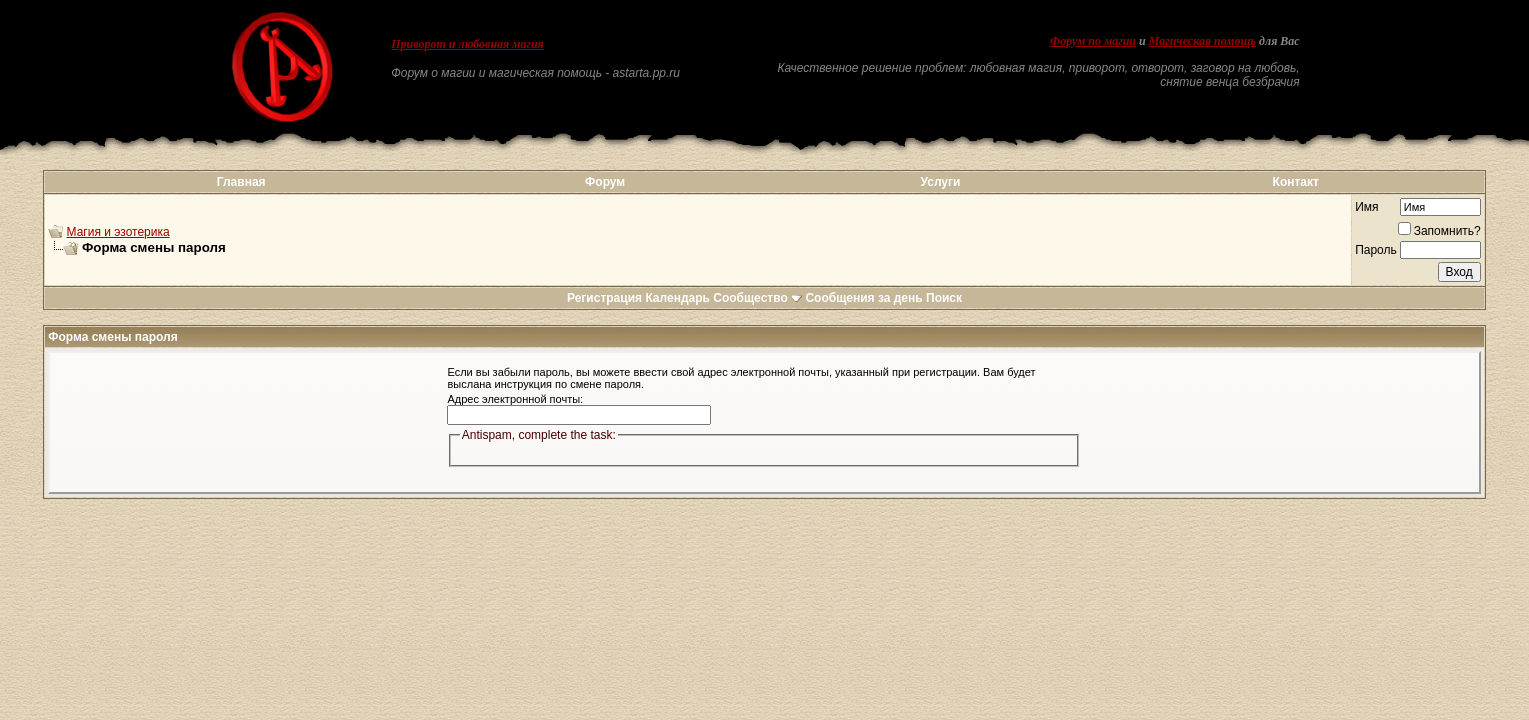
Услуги (941, 182)
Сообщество (757, 298)
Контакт (1296, 182)
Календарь (677, 298)
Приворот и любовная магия (467, 44)
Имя (1366, 207)
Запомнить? (1439, 231)
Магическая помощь (1202, 41)
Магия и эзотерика (118, 232)
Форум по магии (1093, 41)
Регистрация (604, 298)
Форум (605, 182)
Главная (241, 182)
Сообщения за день (863, 298)
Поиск (944, 298)
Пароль (1376, 250)
